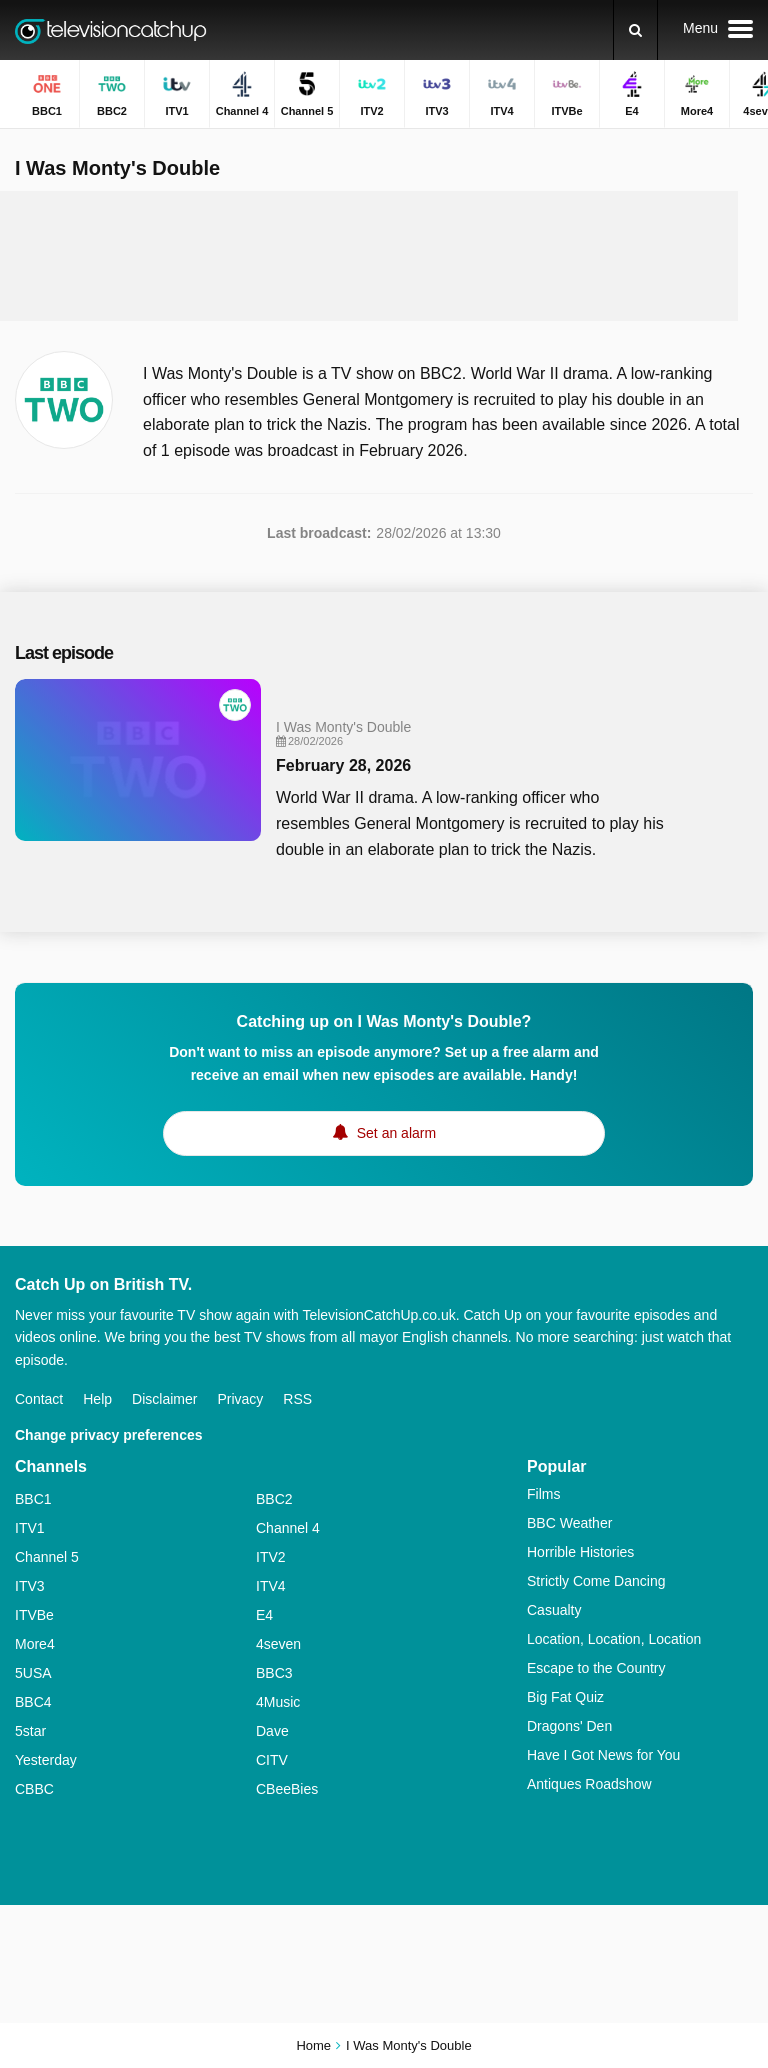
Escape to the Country (596, 1668)
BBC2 (274, 1499)
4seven (278, 1644)
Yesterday (46, 1760)
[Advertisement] (384, 256)
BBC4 (33, 1702)
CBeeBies (287, 1789)
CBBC (34, 1789)
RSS (297, 1399)
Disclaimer (164, 1399)
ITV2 (271, 1557)
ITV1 (30, 1528)
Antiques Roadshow (589, 1784)
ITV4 (271, 1586)
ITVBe (34, 1615)
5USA (33, 1673)
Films (543, 1494)
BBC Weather (569, 1523)
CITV (272, 1760)
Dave (272, 1731)
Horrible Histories (580, 1552)
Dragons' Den (569, 1726)
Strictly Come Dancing (596, 1581)
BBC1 (33, 1499)
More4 (35, 1644)
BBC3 (274, 1673)
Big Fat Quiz (565, 1697)
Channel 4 (288, 1528)
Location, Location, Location (614, 1639)
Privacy (240, 1399)
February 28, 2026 (343, 765)
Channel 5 (47, 1557)
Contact (39, 1399)
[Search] (635, 30)
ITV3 (30, 1586)
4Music (278, 1702)
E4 (264, 1615)
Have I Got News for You (603, 1755)
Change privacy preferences (109, 1435)
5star (30, 1731)
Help (97, 1399)
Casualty (554, 1610)
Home (313, 2045)
